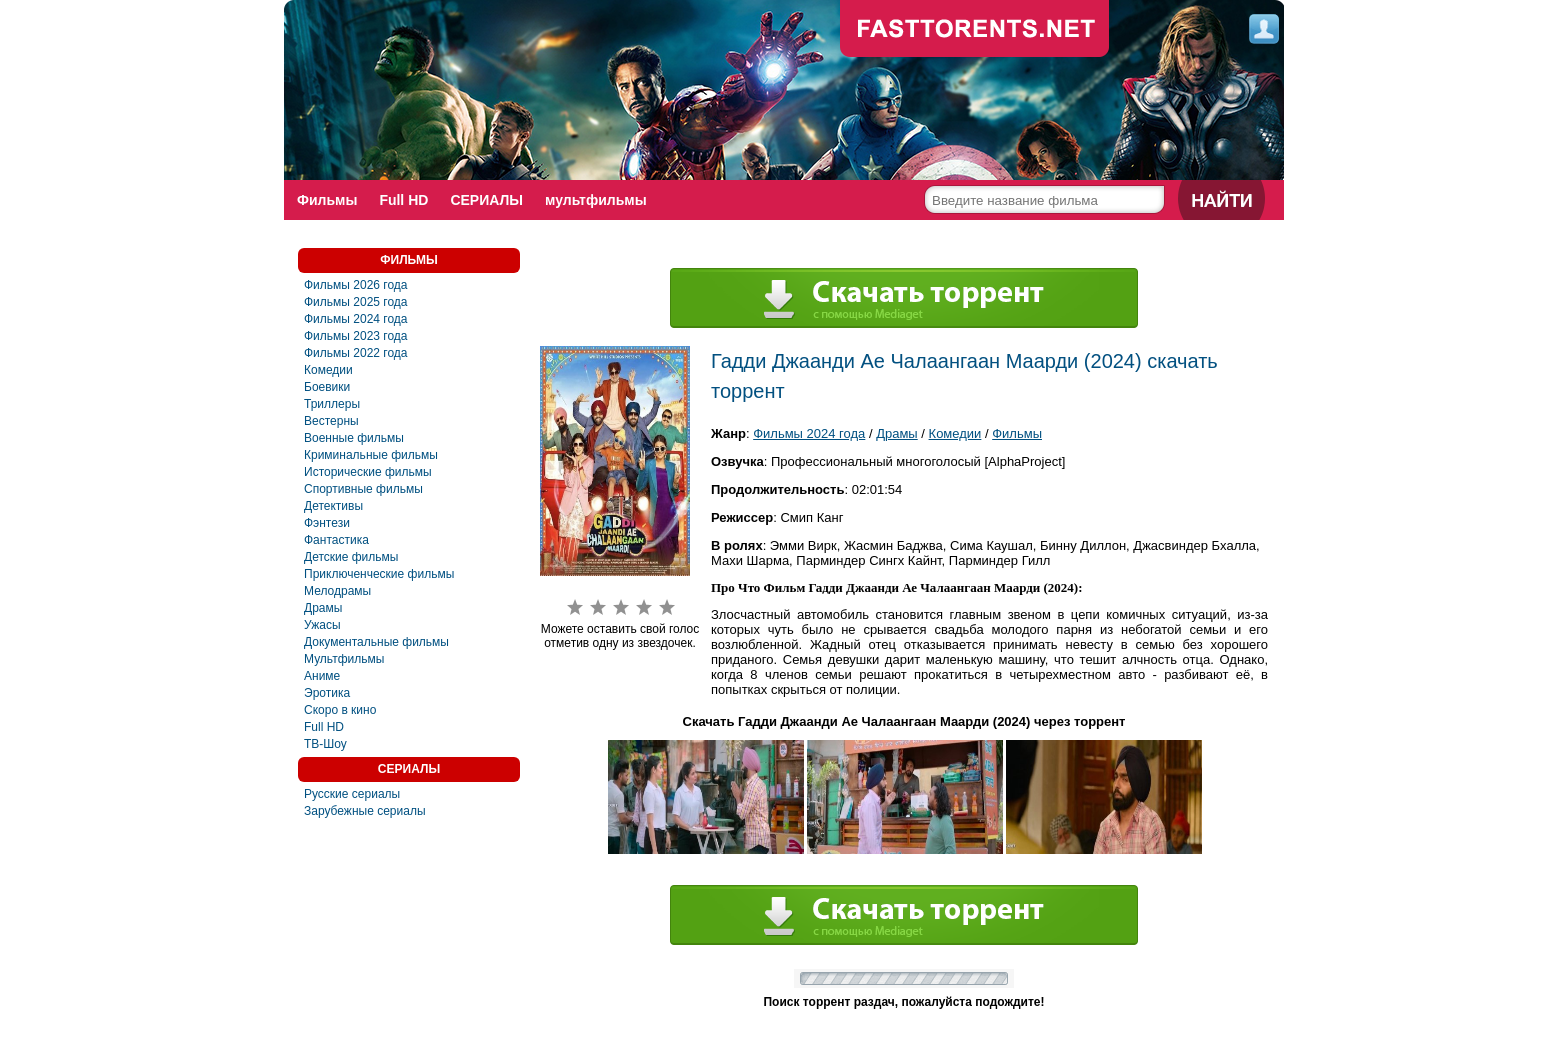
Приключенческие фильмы (379, 574)
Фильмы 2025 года (356, 302)
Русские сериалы (352, 794)
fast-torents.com (975, 30)
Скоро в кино (340, 710)
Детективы (333, 506)
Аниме (322, 676)
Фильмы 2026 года (356, 285)
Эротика (327, 693)
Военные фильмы (354, 438)
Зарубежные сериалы (365, 811)
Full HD (403, 200)
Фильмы (327, 200)
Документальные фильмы (376, 642)
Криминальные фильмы (371, 455)
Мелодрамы (337, 591)
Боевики (327, 387)
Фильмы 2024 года (356, 319)
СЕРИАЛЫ (486, 200)
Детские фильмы (351, 557)
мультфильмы (596, 200)
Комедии (328, 370)
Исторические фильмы (368, 472)
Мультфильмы (344, 659)
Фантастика (336, 540)
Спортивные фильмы (363, 489)
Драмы (323, 608)
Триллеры (332, 404)
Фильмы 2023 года (356, 336)
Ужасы (322, 625)
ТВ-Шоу (325, 744)
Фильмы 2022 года (356, 353)
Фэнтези (327, 523)
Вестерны (331, 421)
